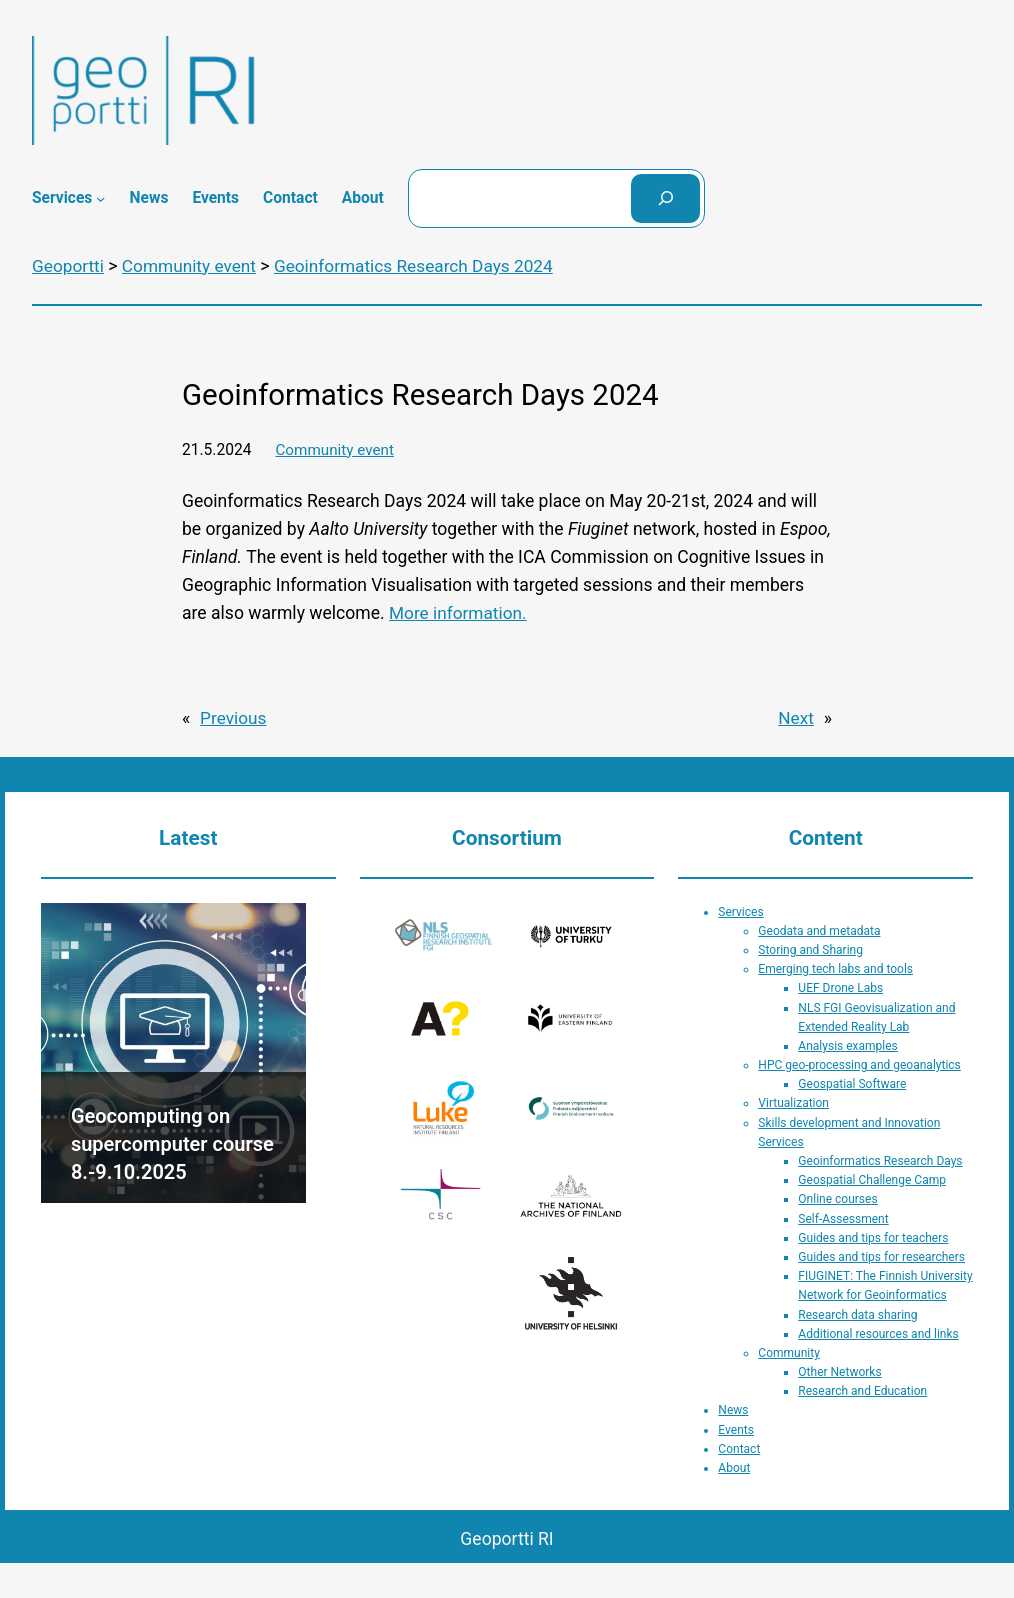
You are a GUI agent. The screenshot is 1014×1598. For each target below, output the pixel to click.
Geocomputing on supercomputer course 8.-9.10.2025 (172, 1142)
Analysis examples (847, 1045)
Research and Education (862, 1390)
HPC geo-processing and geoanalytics (859, 1064)
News (733, 1409)
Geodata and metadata (819, 929)
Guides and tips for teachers (873, 1236)
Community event (335, 449)
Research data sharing (857, 1313)
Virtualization (793, 1102)
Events (736, 1428)
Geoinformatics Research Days (880, 1160)
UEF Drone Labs (840, 987)
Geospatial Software (852, 1083)
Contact (739, 1447)
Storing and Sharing (810, 949)
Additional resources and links (878, 1332)
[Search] (666, 198)
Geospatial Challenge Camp (872, 1179)
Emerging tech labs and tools (835, 968)
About (734, 1467)
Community (788, 1352)
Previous (234, 717)
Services (740, 910)
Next (796, 717)
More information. (459, 613)
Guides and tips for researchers (881, 1256)
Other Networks (839, 1371)
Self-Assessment (843, 1217)
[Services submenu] (100, 198)
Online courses (837, 1198)
